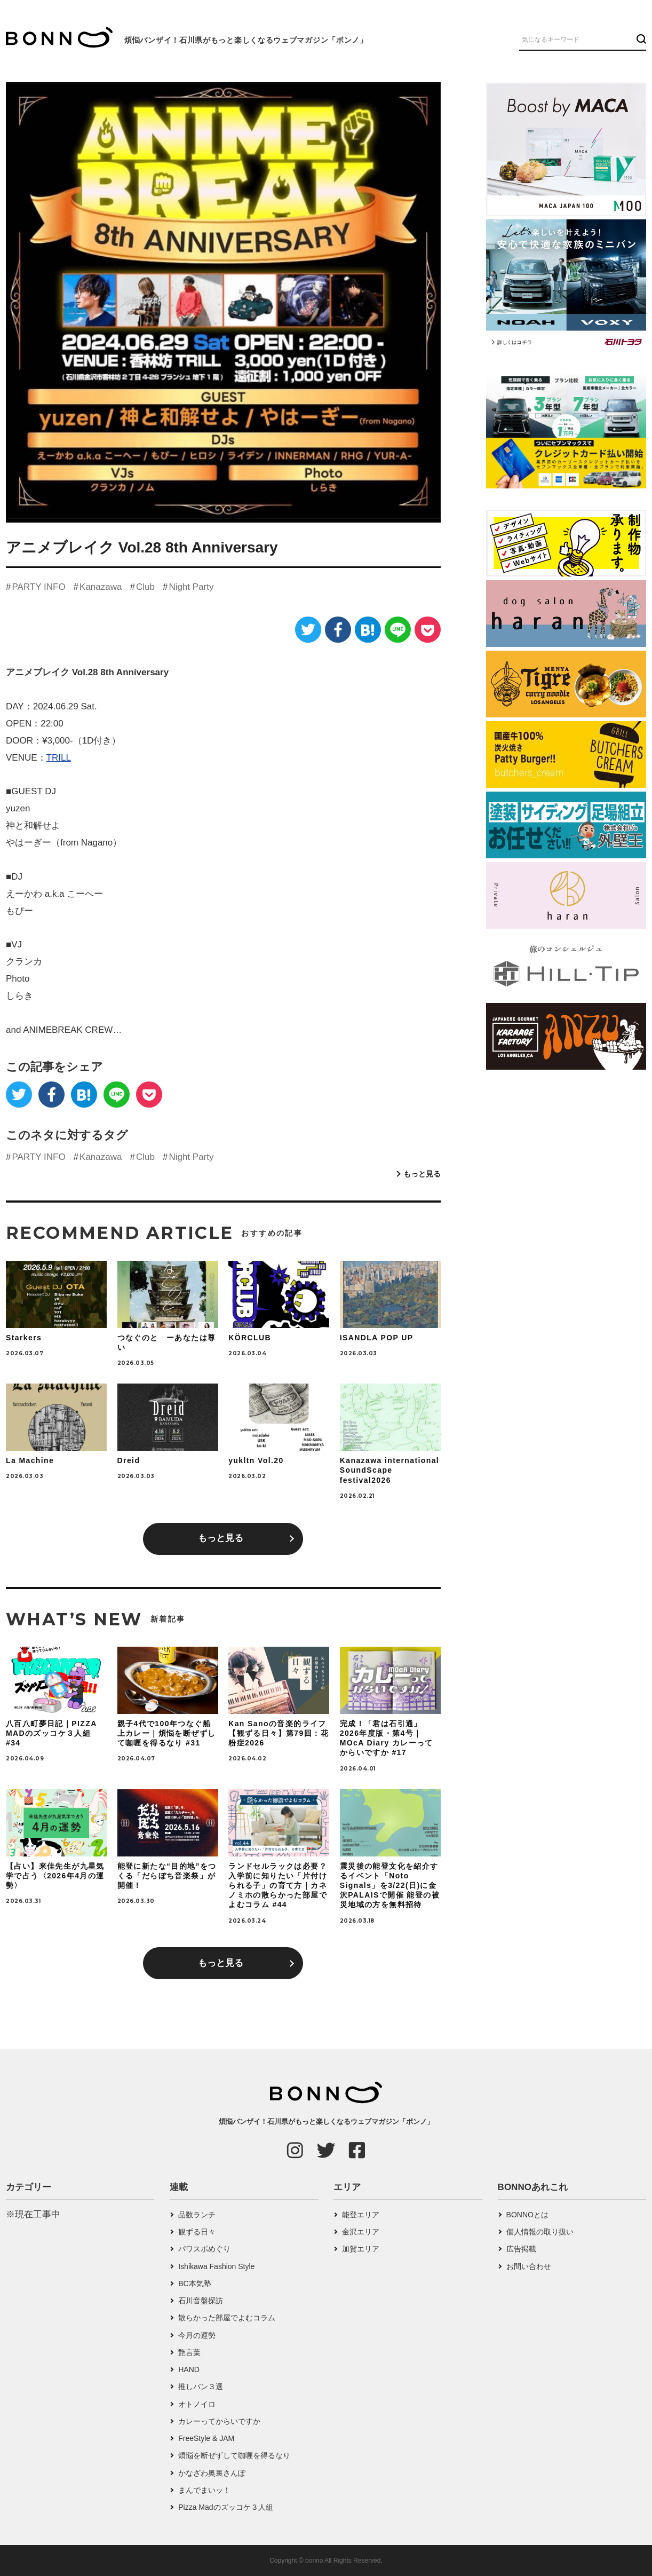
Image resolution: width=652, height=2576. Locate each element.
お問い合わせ (528, 2266)
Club (145, 587)
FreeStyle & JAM (206, 2438)
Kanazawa (100, 587)
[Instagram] (295, 2150)
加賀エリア (360, 2249)
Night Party (191, 587)
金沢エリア (360, 2231)
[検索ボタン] (640, 39)
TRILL (58, 758)
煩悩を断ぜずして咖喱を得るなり (234, 2455)
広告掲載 (521, 2249)
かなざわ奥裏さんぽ (211, 2473)
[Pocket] (428, 630)
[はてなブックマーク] (368, 630)
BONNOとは (527, 2214)
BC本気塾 (194, 2283)
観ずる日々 (197, 2231)
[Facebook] (338, 630)
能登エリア (360, 2214)
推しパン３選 (200, 2386)
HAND (189, 2369)
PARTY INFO (38, 587)
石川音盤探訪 (200, 2300)
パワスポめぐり (204, 2249)
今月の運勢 (197, 2335)
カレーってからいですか (219, 2421)
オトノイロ (197, 2404)
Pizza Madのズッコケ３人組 (225, 2507)
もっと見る (422, 1174)
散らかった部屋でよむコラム (226, 2317)
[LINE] (398, 630)
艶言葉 (189, 2352)
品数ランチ (197, 2214)
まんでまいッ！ (204, 2490)
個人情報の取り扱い (540, 2231)
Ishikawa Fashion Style (216, 2266)
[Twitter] (308, 630)
